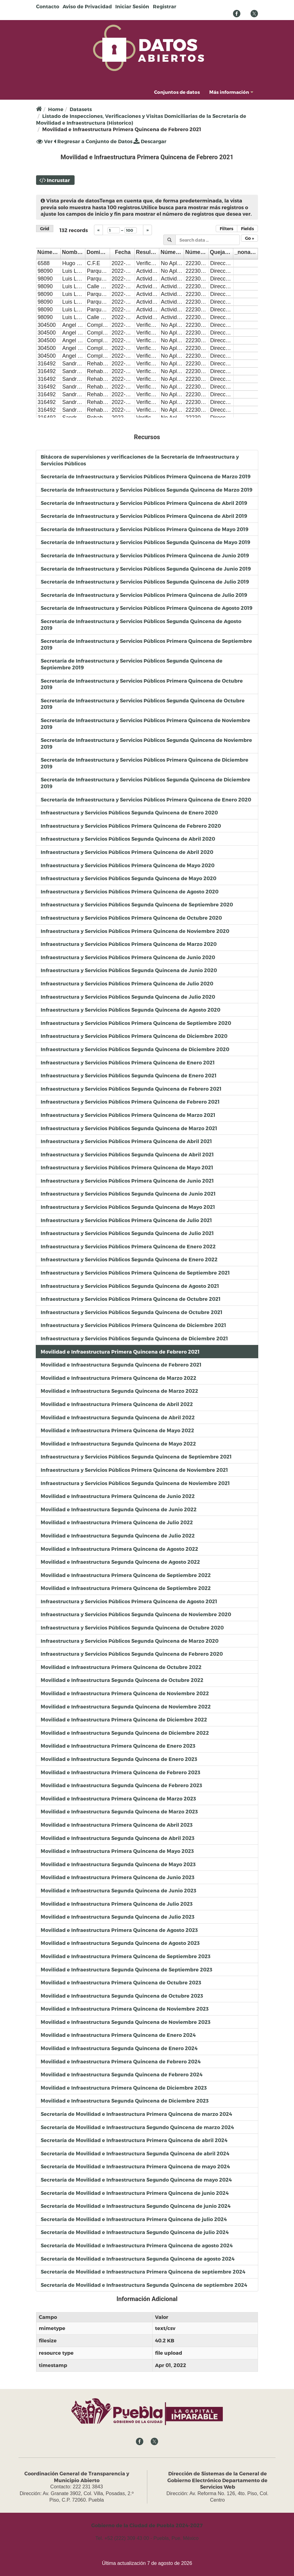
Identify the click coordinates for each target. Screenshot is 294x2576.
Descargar (149, 141)
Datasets (81, 109)
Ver (44, 141)
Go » (249, 238)
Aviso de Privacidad (87, 6)
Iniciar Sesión (132, 6)
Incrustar (58, 180)
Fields (247, 228)
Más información (231, 92)
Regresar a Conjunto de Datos (93, 141)
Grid (44, 228)
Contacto (47, 6)
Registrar (164, 6)
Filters (226, 228)
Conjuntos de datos (177, 92)
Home (55, 109)
